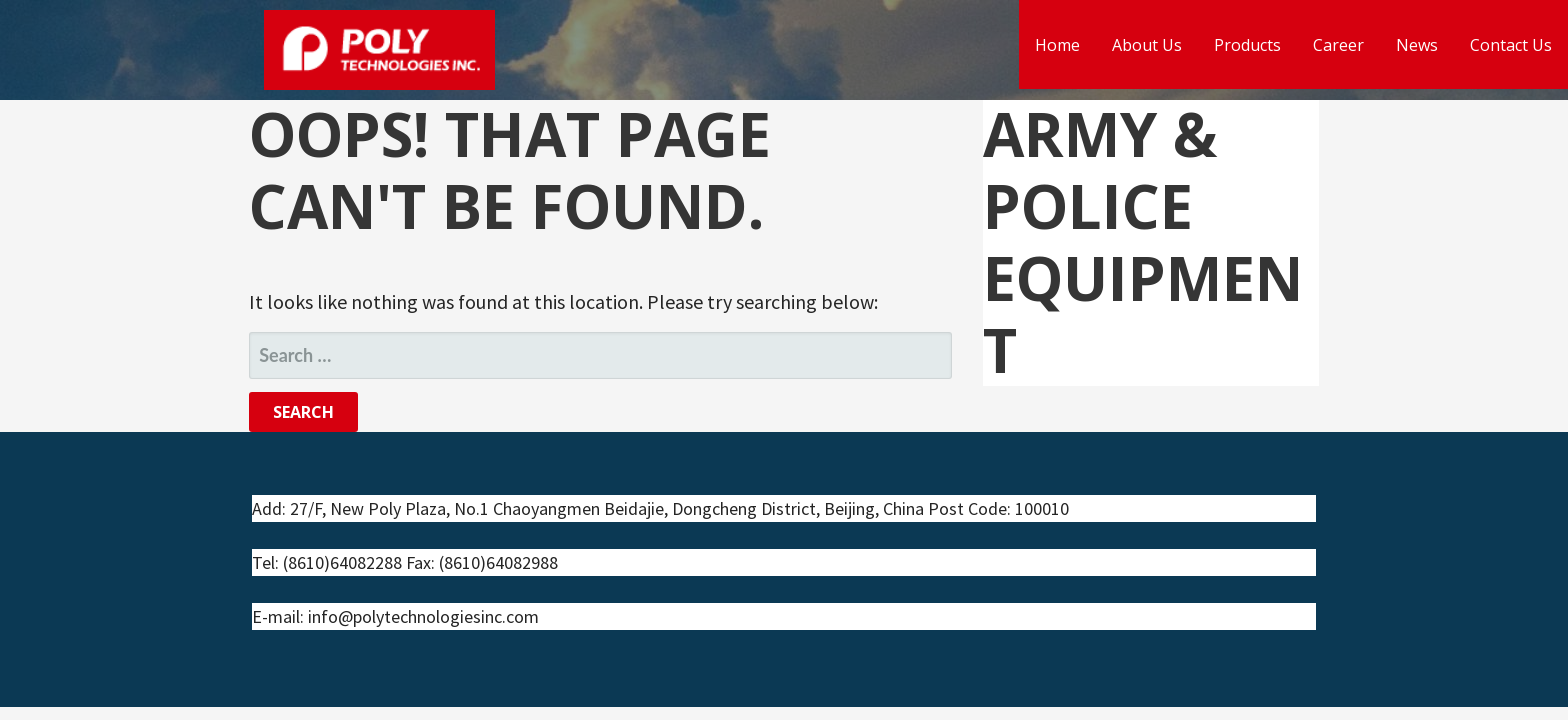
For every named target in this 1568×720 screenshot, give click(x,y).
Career (1338, 45)
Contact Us (1511, 45)
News (1417, 45)
